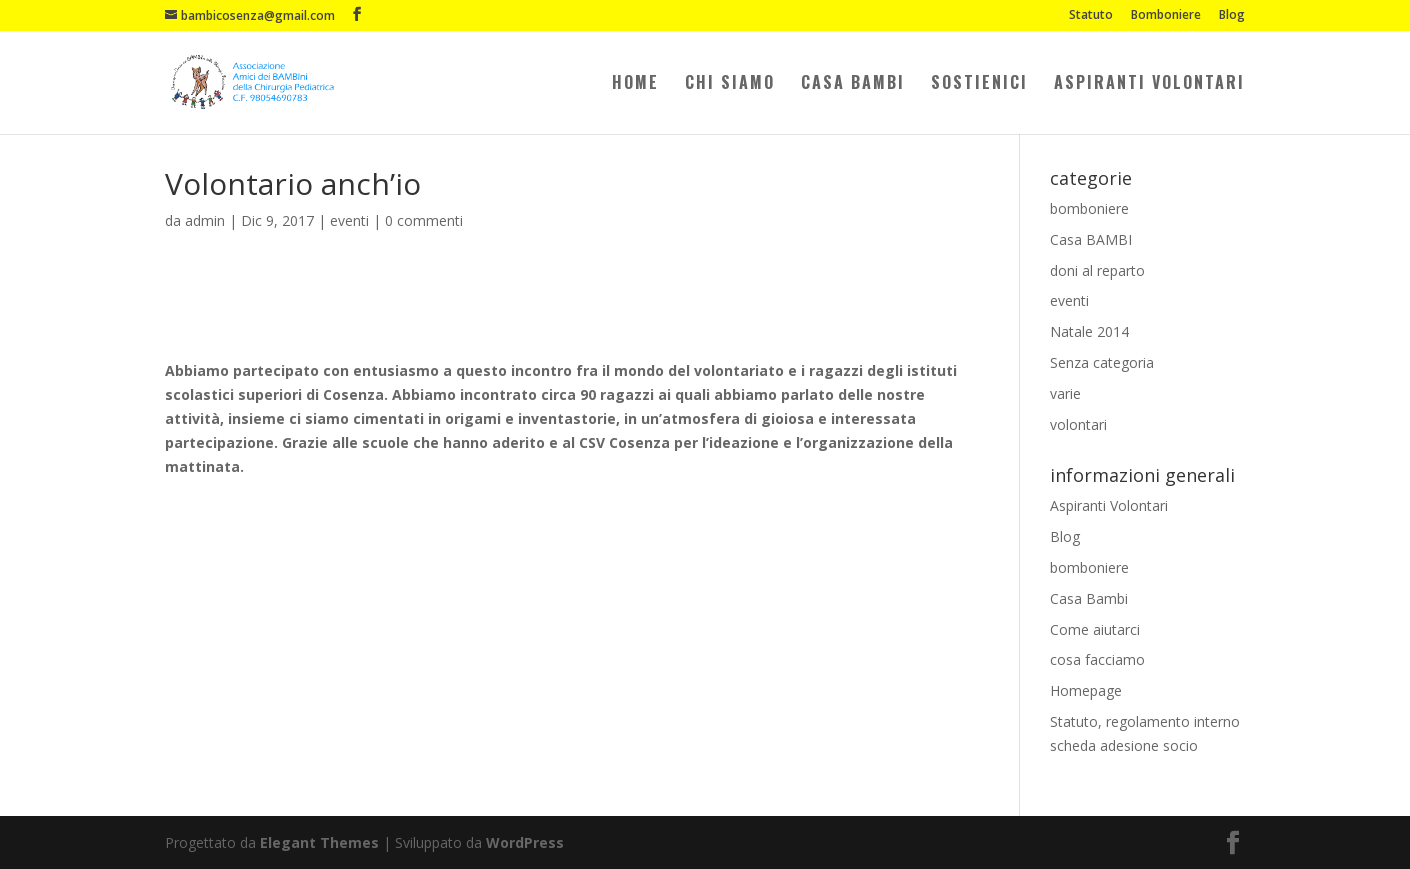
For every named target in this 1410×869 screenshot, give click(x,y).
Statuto (1091, 16)
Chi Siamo (730, 84)
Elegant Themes (319, 842)
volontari (1078, 424)
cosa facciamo (1097, 659)
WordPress (525, 842)
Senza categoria (1102, 362)
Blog (1232, 16)
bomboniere (1089, 208)
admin (205, 220)
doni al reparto (1097, 270)
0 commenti (424, 220)
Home (635, 84)
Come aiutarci (1095, 629)
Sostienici (979, 84)
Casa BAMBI (1091, 239)
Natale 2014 (1089, 331)
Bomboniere (1166, 16)
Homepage (1086, 690)
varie (1065, 393)
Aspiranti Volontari (1149, 84)
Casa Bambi (853, 84)
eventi (349, 220)
